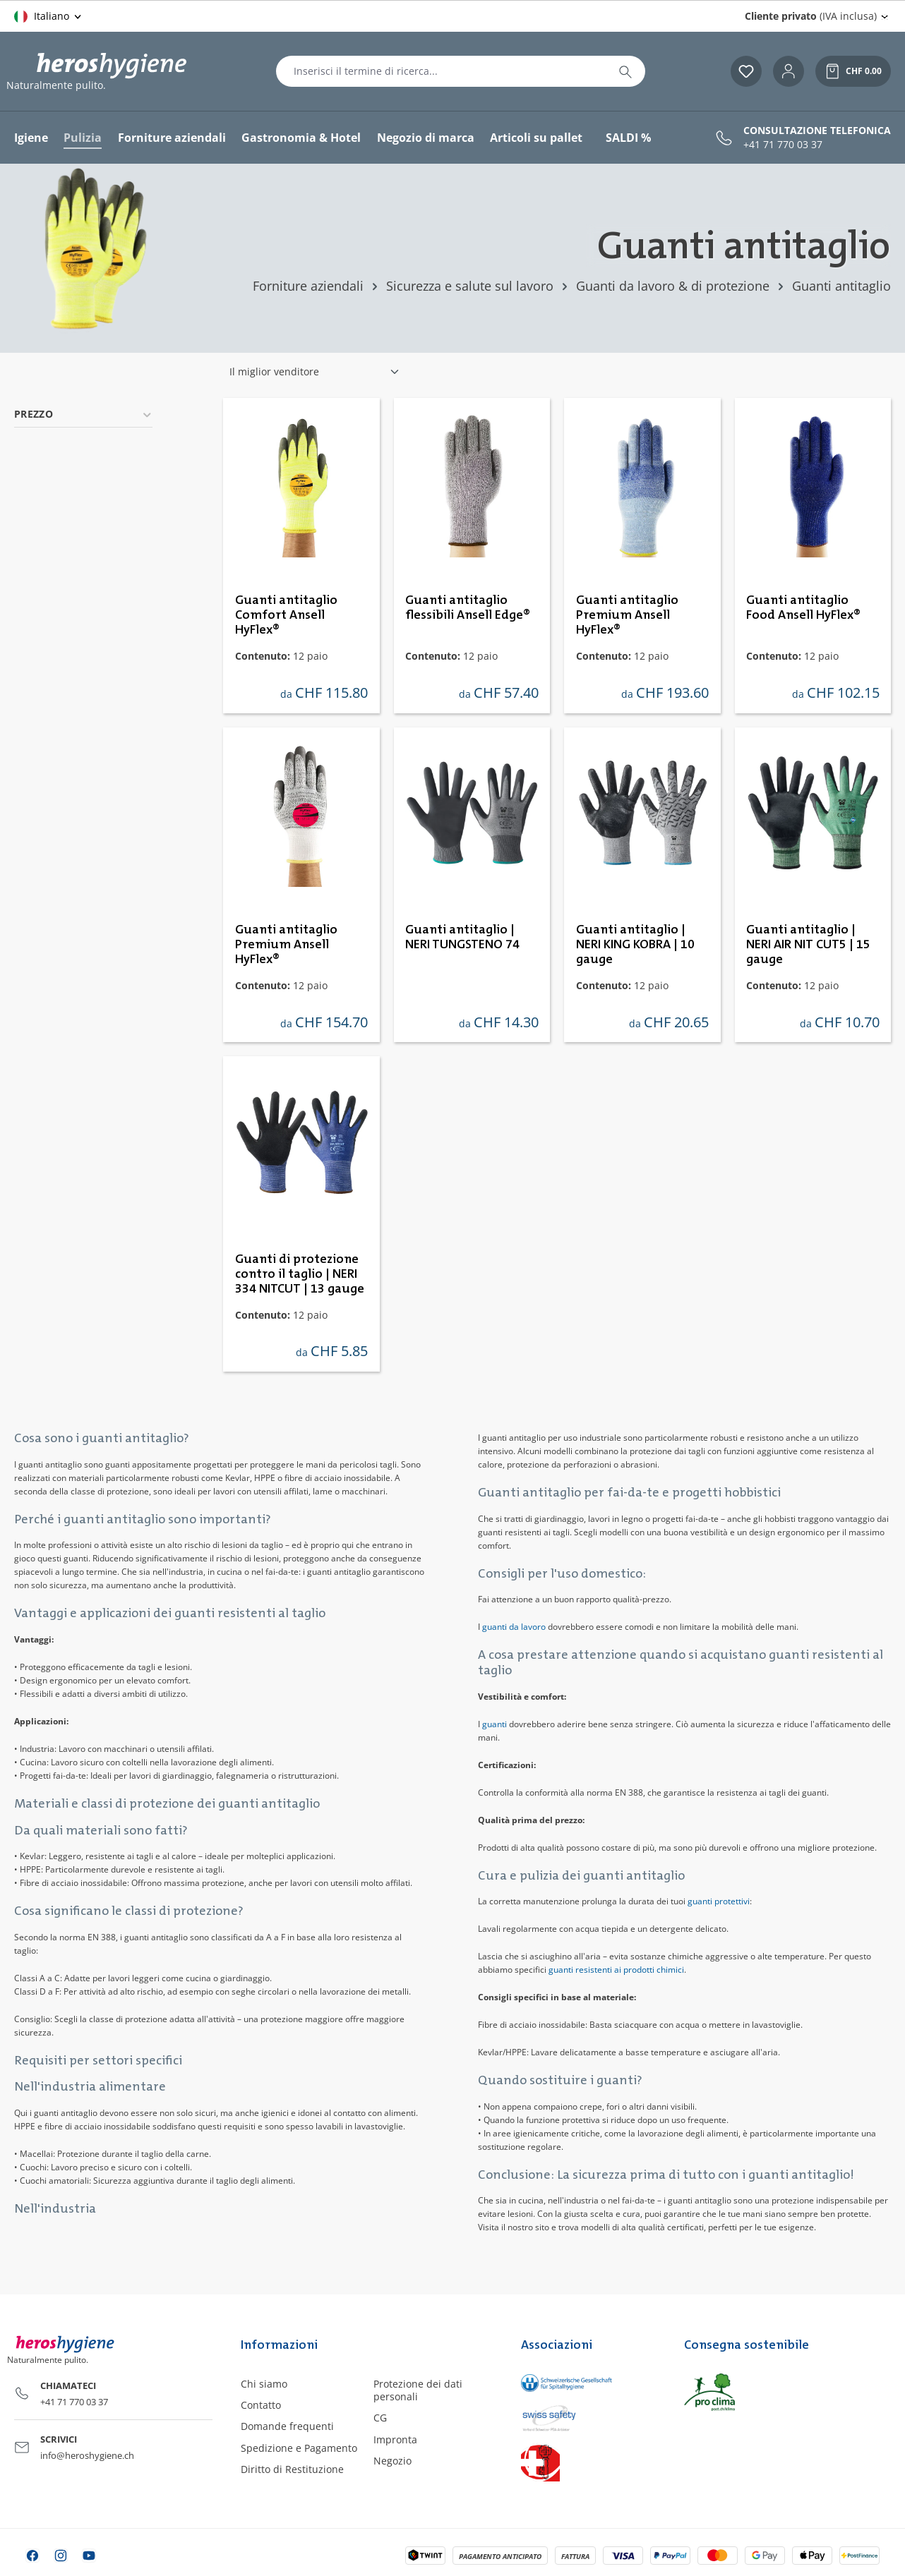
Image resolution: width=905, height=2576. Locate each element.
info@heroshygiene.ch (87, 2455)
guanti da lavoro (514, 1627)
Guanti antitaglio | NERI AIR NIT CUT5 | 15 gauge (808, 944)
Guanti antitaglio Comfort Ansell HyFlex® (286, 615)
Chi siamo (264, 2383)
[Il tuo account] (788, 71)
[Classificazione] (315, 372)
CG (380, 2417)
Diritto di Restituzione (292, 2469)
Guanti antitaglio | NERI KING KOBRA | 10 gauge (635, 944)
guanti (494, 1724)
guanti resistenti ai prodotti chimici (616, 1970)
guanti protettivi (719, 1901)
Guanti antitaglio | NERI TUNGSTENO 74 (462, 937)
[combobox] (441, 71)
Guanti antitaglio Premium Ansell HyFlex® (627, 615)
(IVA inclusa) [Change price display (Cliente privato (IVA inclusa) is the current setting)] (811, 16)
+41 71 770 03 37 (782, 144)
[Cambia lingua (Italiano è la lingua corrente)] (48, 16)
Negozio (392, 2460)
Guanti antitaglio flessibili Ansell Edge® (467, 608)
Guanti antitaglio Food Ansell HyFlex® (803, 608)
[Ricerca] (625, 71)
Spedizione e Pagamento (299, 2448)
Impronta (395, 2439)
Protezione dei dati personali (417, 2390)
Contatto (261, 2405)
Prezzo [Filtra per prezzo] (83, 414)
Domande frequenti (287, 2426)
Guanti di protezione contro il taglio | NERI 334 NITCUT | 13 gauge (299, 1274)
